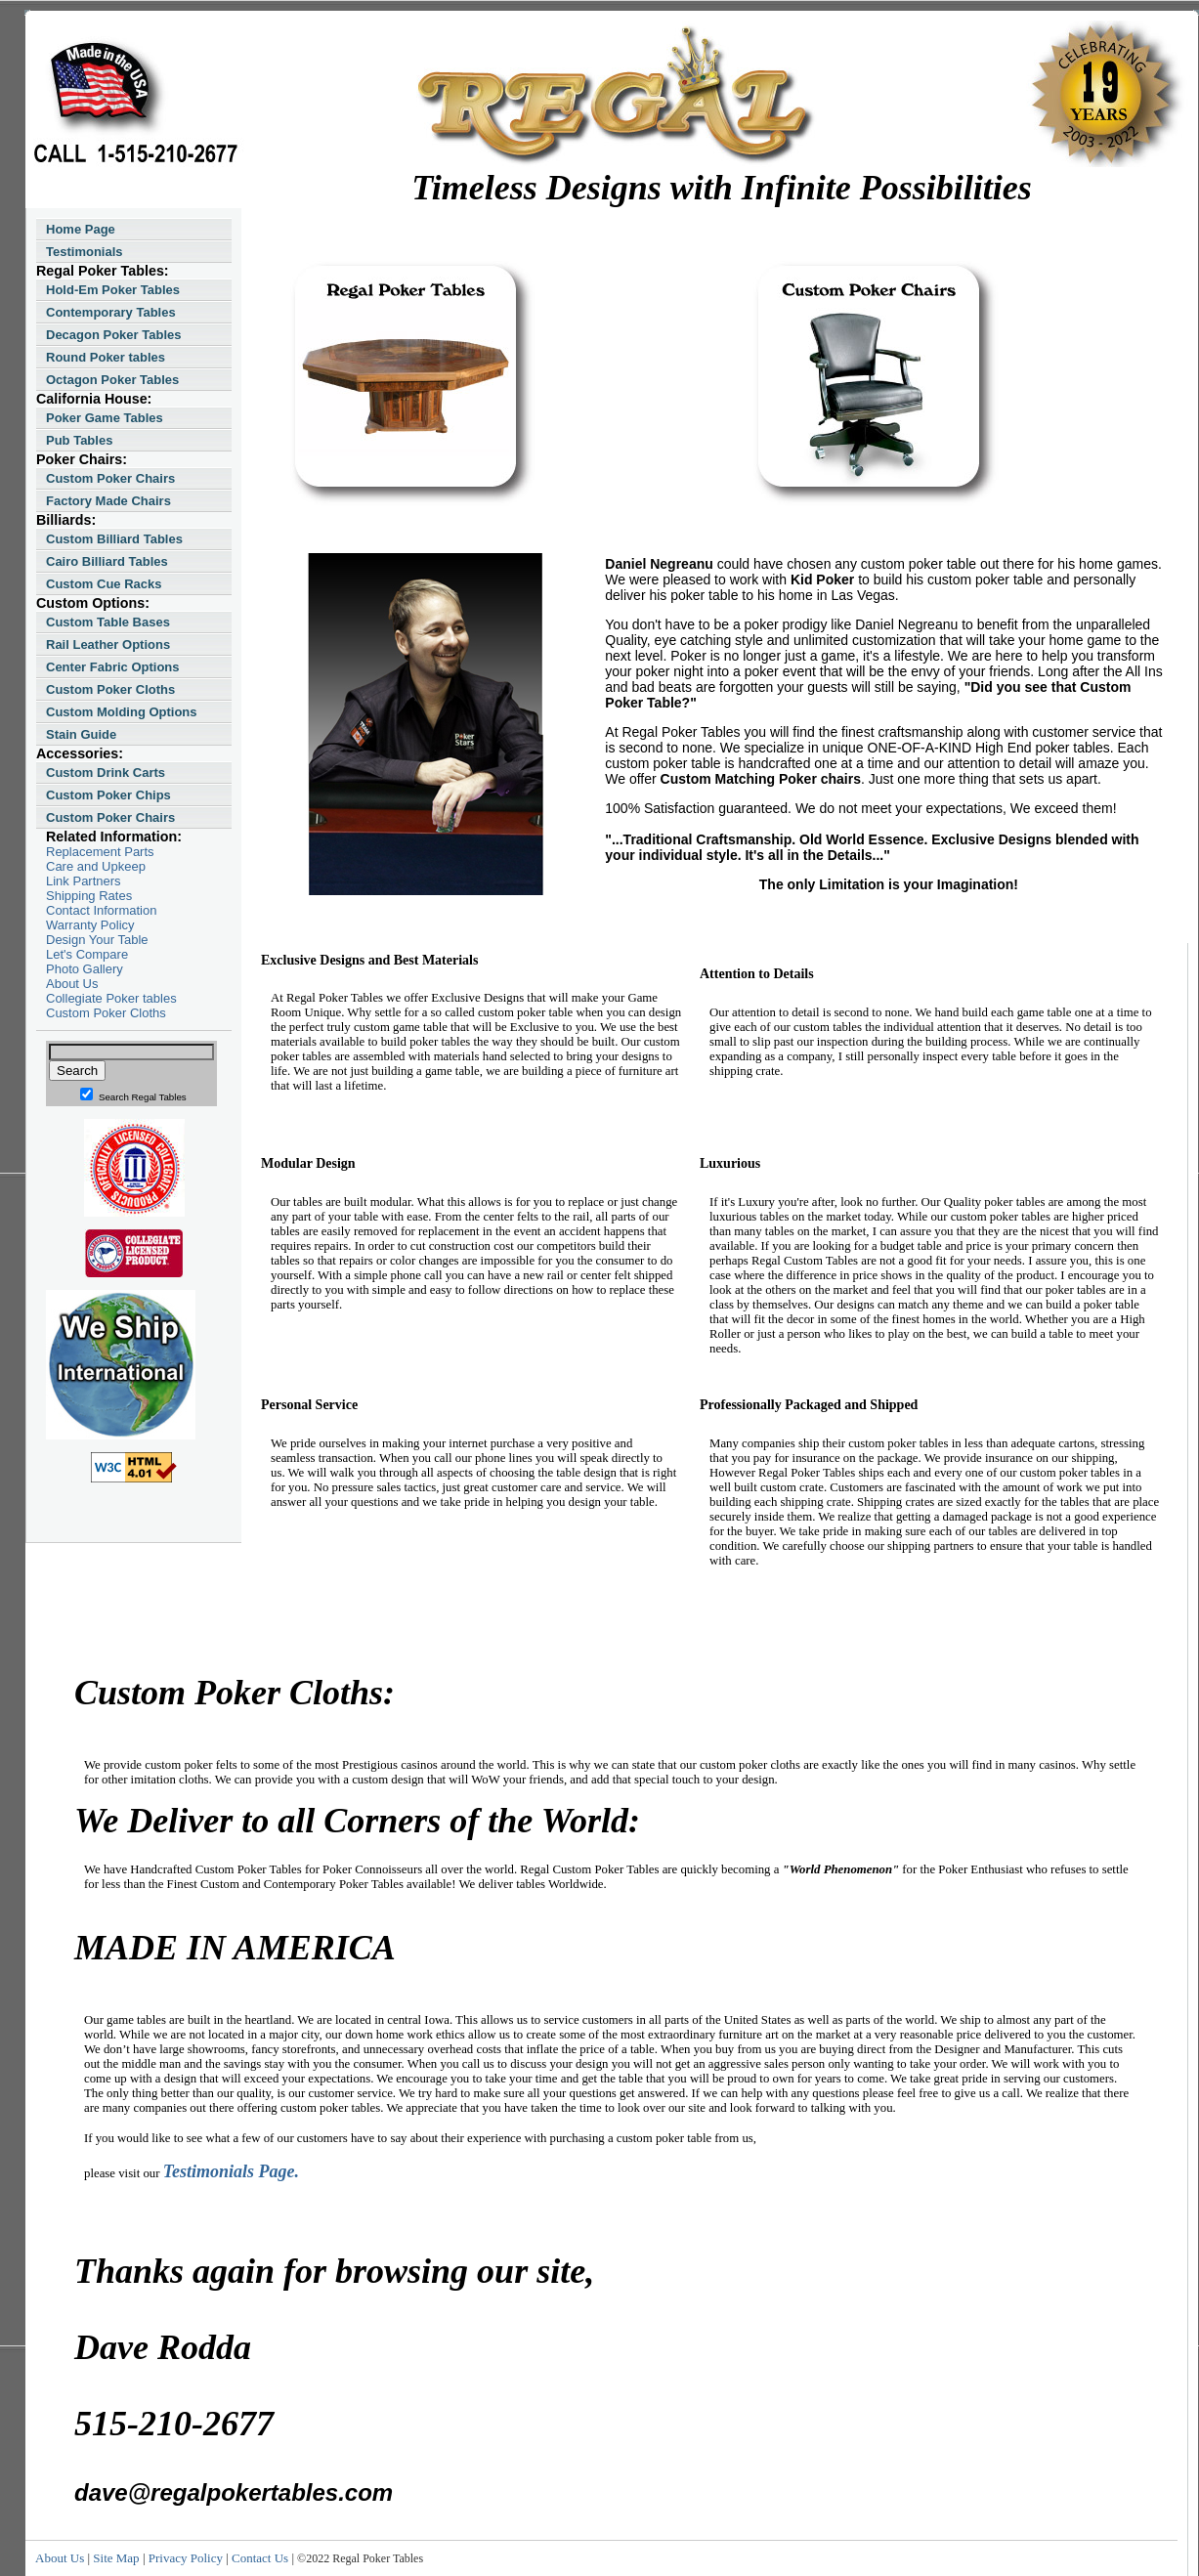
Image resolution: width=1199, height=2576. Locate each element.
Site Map (116, 2558)
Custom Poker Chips (108, 795)
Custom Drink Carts (105, 772)
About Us (72, 983)
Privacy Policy (186, 2558)
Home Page (80, 229)
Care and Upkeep (96, 866)
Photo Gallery (84, 969)
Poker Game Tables (104, 417)
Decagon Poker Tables (113, 334)
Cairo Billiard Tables (107, 561)
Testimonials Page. (231, 2171)
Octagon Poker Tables (112, 379)
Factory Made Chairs (108, 501)
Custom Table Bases (108, 622)
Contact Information (101, 910)
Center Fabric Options (113, 667)
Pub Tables (79, 440)
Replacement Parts (100, 851)
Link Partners (83, 881)
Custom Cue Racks (103, 584)
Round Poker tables (105, 357)
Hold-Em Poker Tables (113, 289)
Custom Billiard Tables (114, 539)
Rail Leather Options (108, 644)
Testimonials (84, 251)
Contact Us (260, 2558)
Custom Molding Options (121, 712)
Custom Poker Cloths (110, 689)
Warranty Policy (90, 925)
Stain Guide (81, 734)
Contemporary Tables (111, 312)
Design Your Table (97, 939)
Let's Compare (87, 954)
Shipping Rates (89, 895)
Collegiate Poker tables (111, 998)
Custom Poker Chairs (110, 478)
